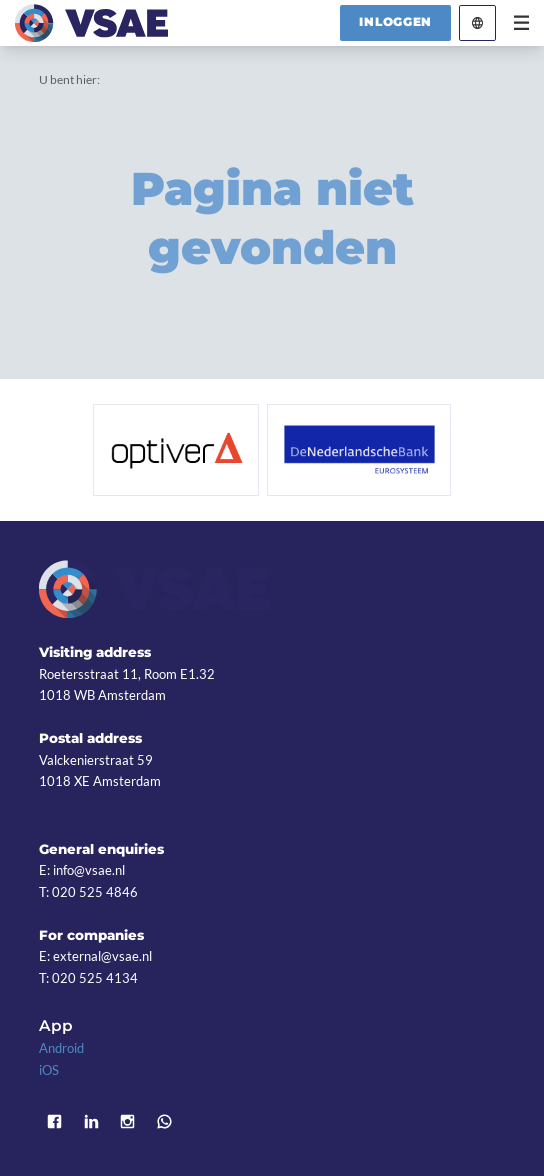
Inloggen (395, 22)
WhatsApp (164, 1121)
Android (61, 1048)
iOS (49, 1070)
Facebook (54, 1121)
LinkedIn (91, 1121)
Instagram (128, 1121)
